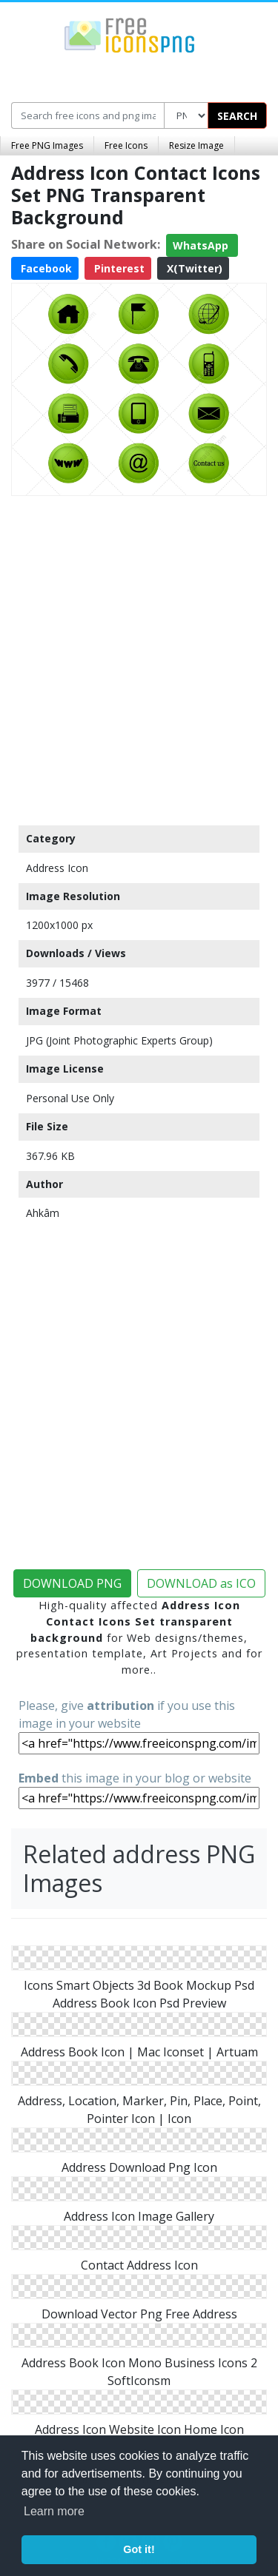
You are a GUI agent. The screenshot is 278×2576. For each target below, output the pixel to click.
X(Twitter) (193, 268)
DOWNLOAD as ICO (201, 1583)
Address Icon (57, 868)
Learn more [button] (54, 2511)
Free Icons (126, 145)
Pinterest (118, 268)
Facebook (45, 268)
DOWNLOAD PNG (72, 1583)
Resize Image (196, 145)
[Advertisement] (139, 657)
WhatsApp (202, 245)
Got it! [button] (138, 2549)
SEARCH (237, 116)
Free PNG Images (47, 145)
